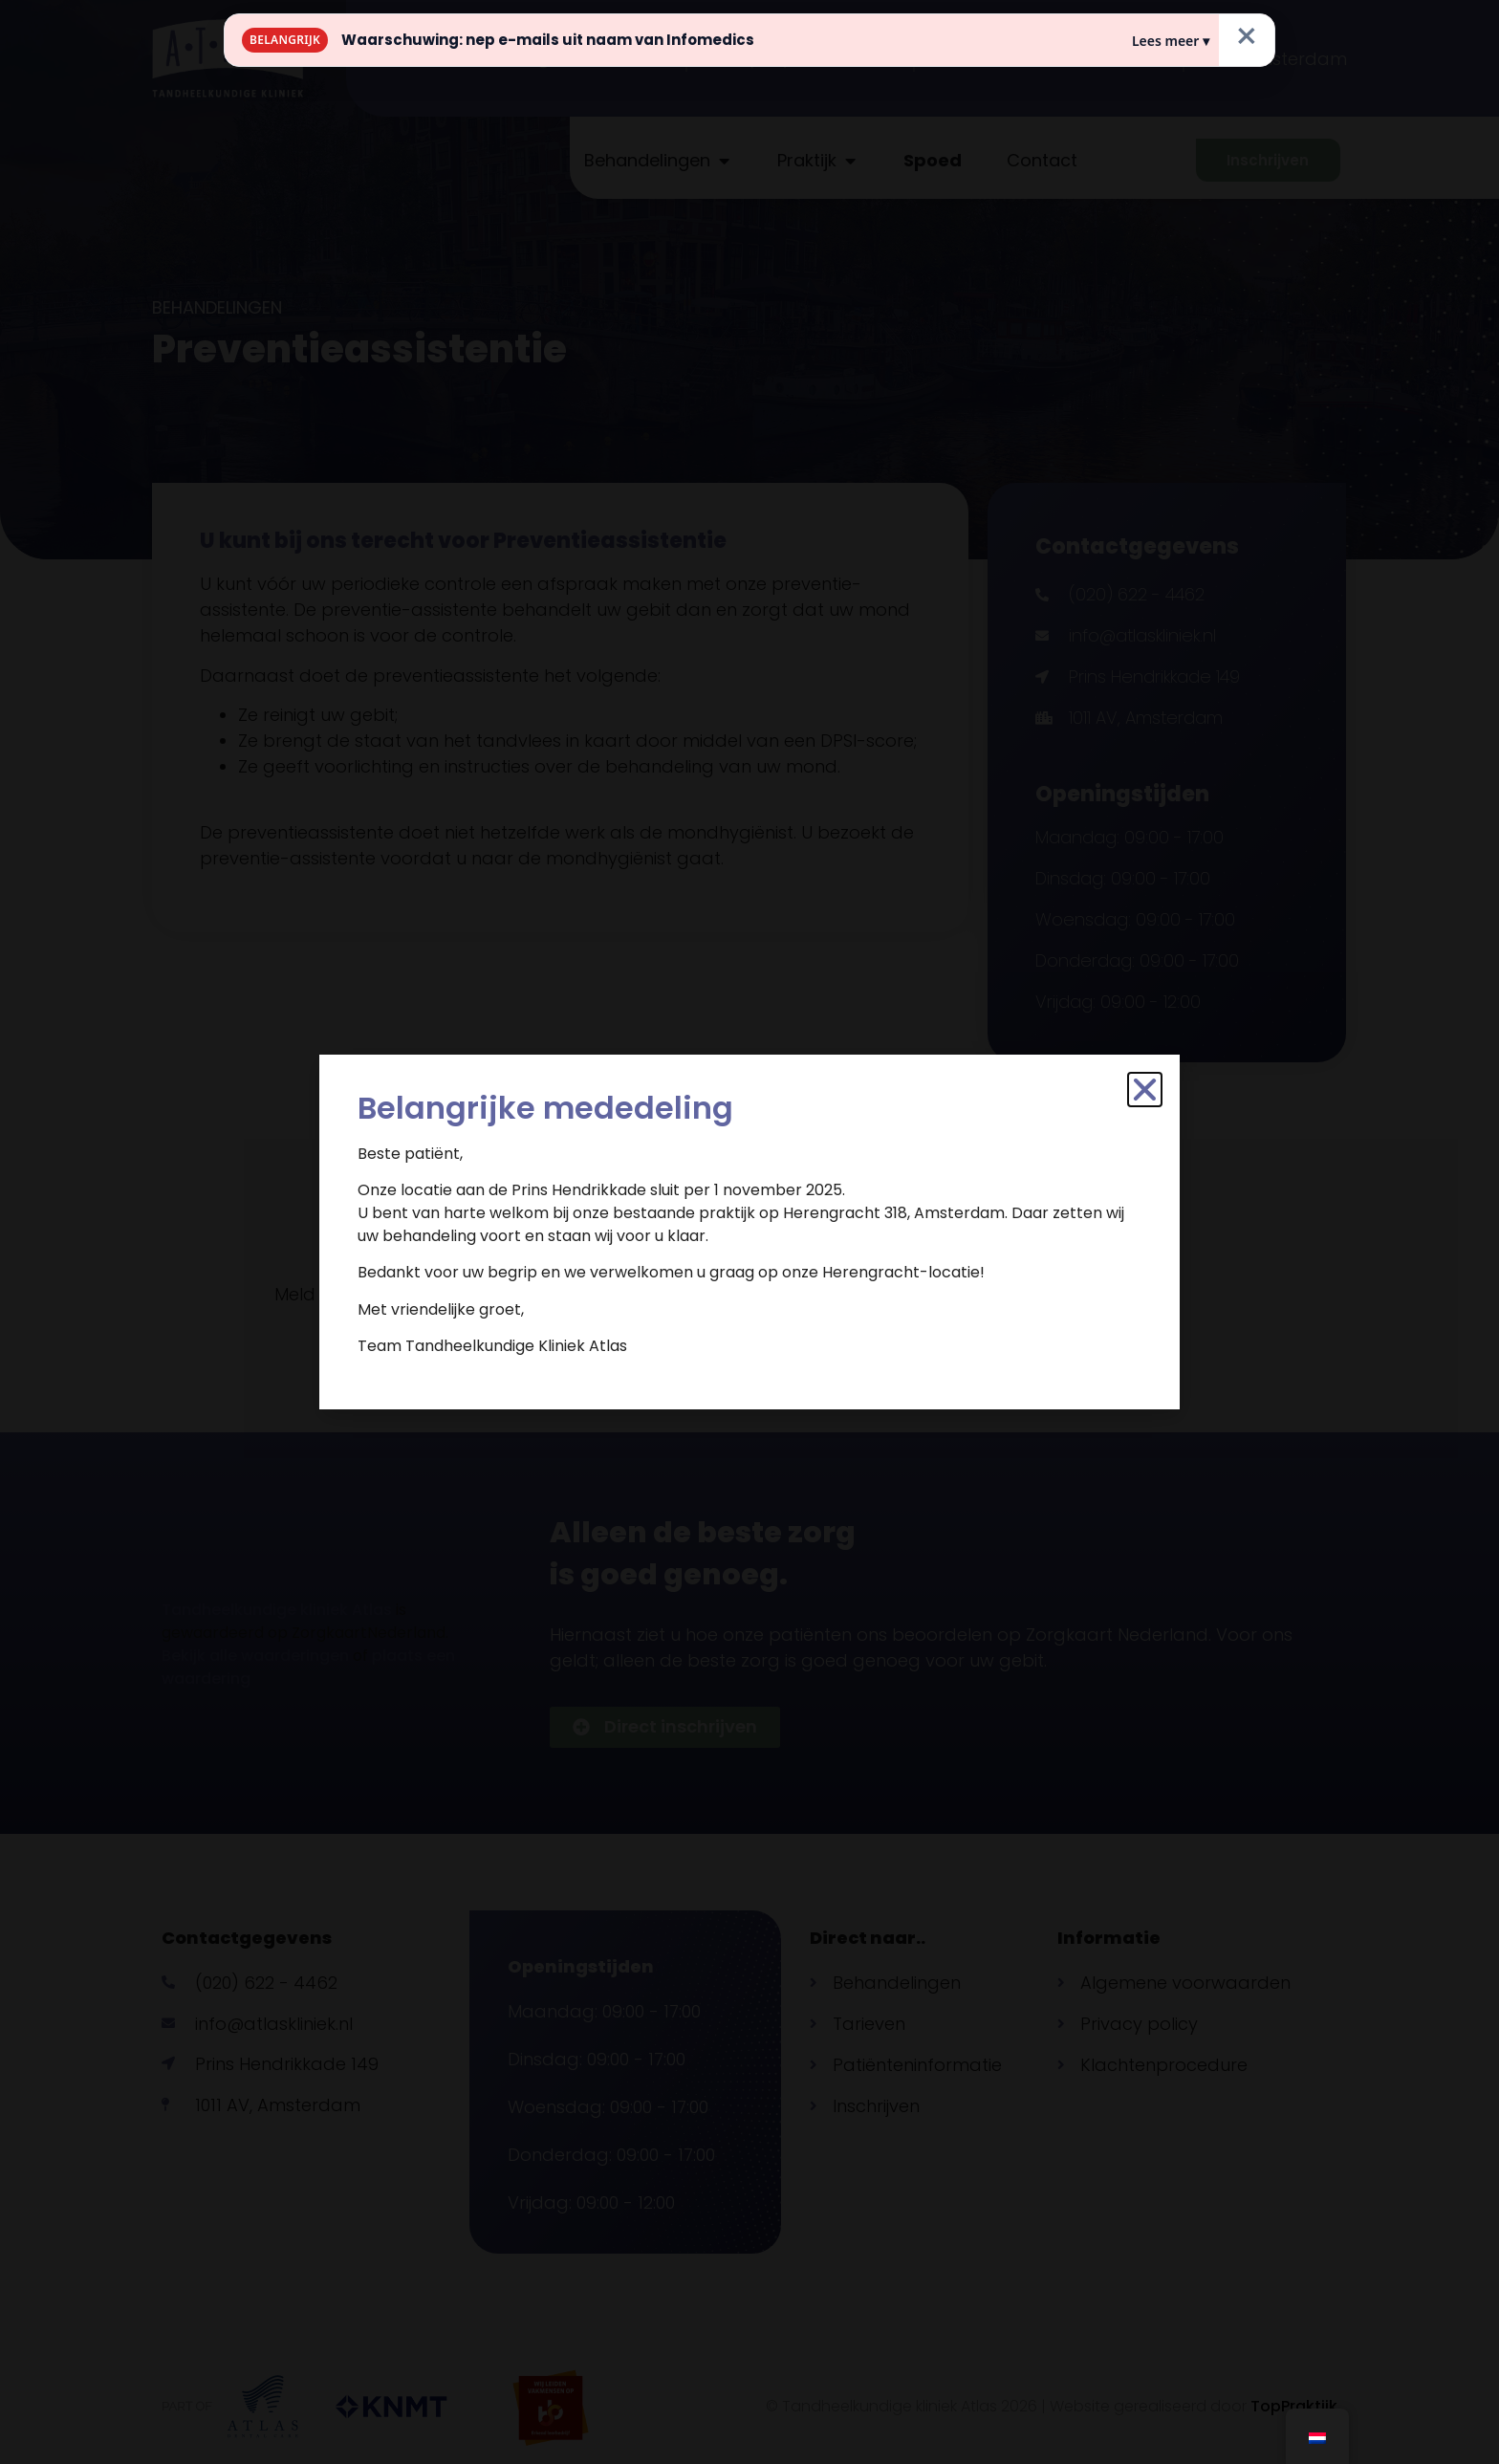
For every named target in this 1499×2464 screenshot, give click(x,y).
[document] (749, 1232)
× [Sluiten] (1246, 36)
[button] (1145, 1089)
